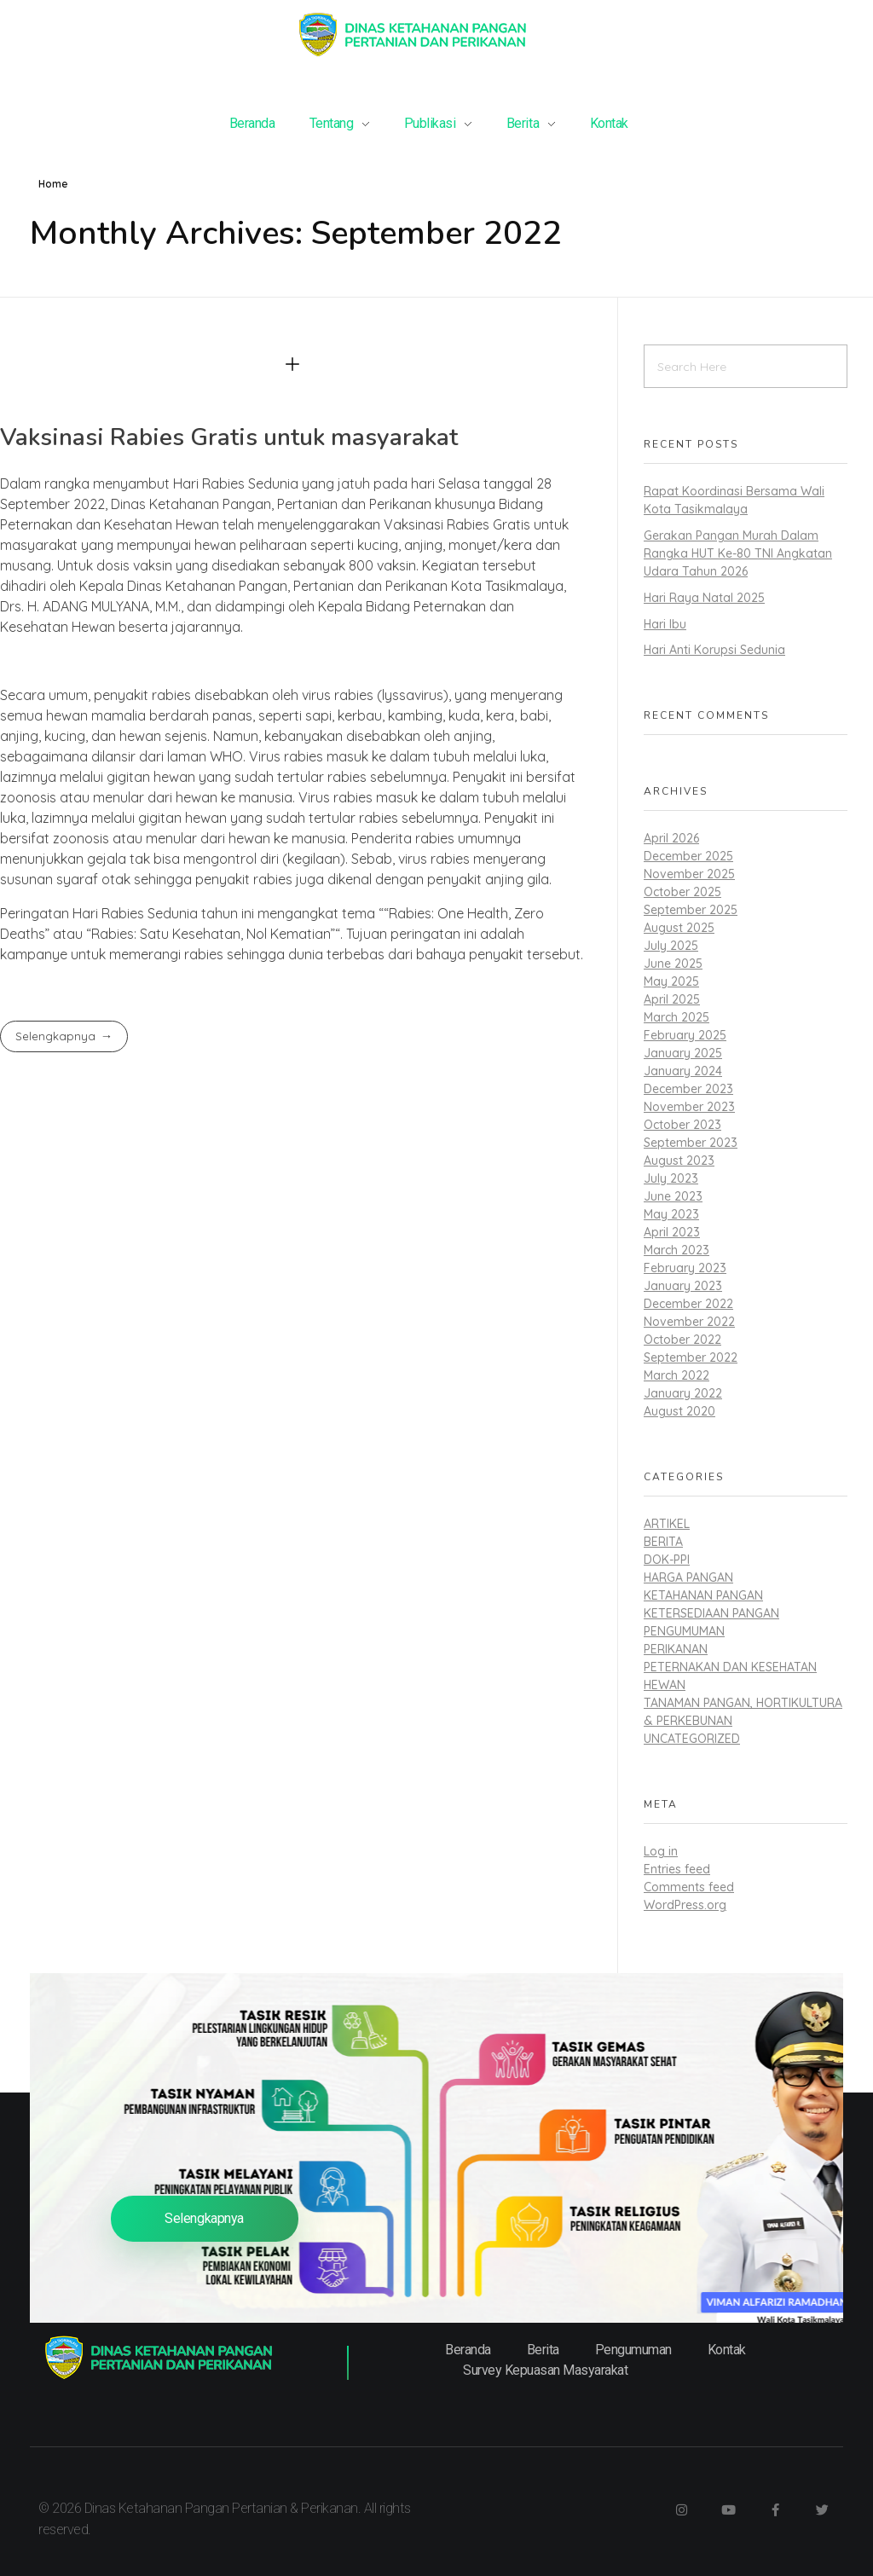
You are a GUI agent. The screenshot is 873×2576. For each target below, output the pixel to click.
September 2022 (690, 1357)
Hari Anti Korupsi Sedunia (714, 649)
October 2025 (682, 892)
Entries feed (677, 1869)
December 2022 (688, 1303)
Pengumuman (684, 1631)
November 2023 (689, 1106)
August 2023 (679, 1160)
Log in (661, 1851)
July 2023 (671, 1178)
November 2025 (689, 874)
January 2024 (683, 1071)
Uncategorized (692, 1738)
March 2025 (676, 1017)
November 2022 (689, 1321)
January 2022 (683, 1393)
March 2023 (676, 1250)
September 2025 (690, 910)
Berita (663, 1541)
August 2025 (679, 927)
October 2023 (682, 1124)
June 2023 (673, 1196)
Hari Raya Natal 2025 (704, 597)
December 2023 (688, 1089)
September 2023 (690, 1142)
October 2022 (682, 1339)
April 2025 (672, 999)
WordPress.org (685, 1905)
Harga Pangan (688, 1577)
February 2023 (685, 1268)
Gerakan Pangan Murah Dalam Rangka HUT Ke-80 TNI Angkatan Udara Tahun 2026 (738, 553)
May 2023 (671, 1214)
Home (53, 183)
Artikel (667, 1523)
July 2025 (671, 945)
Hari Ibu (665, 624)
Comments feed (689, 1887)
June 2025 (673, 963)
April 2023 (672, 1232)
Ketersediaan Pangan (711, 1613)
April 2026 (671, 838)
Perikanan (676, 1649)
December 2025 (688, 856)
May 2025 (671, 981)
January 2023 (683, 1286)
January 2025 (683, 1053)
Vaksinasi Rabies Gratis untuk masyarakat (229, 437)
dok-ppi (667, 1559)
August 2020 (679, 1411)
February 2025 (685, 1035)
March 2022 (676, 1375)
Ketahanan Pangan (703, 1595)
